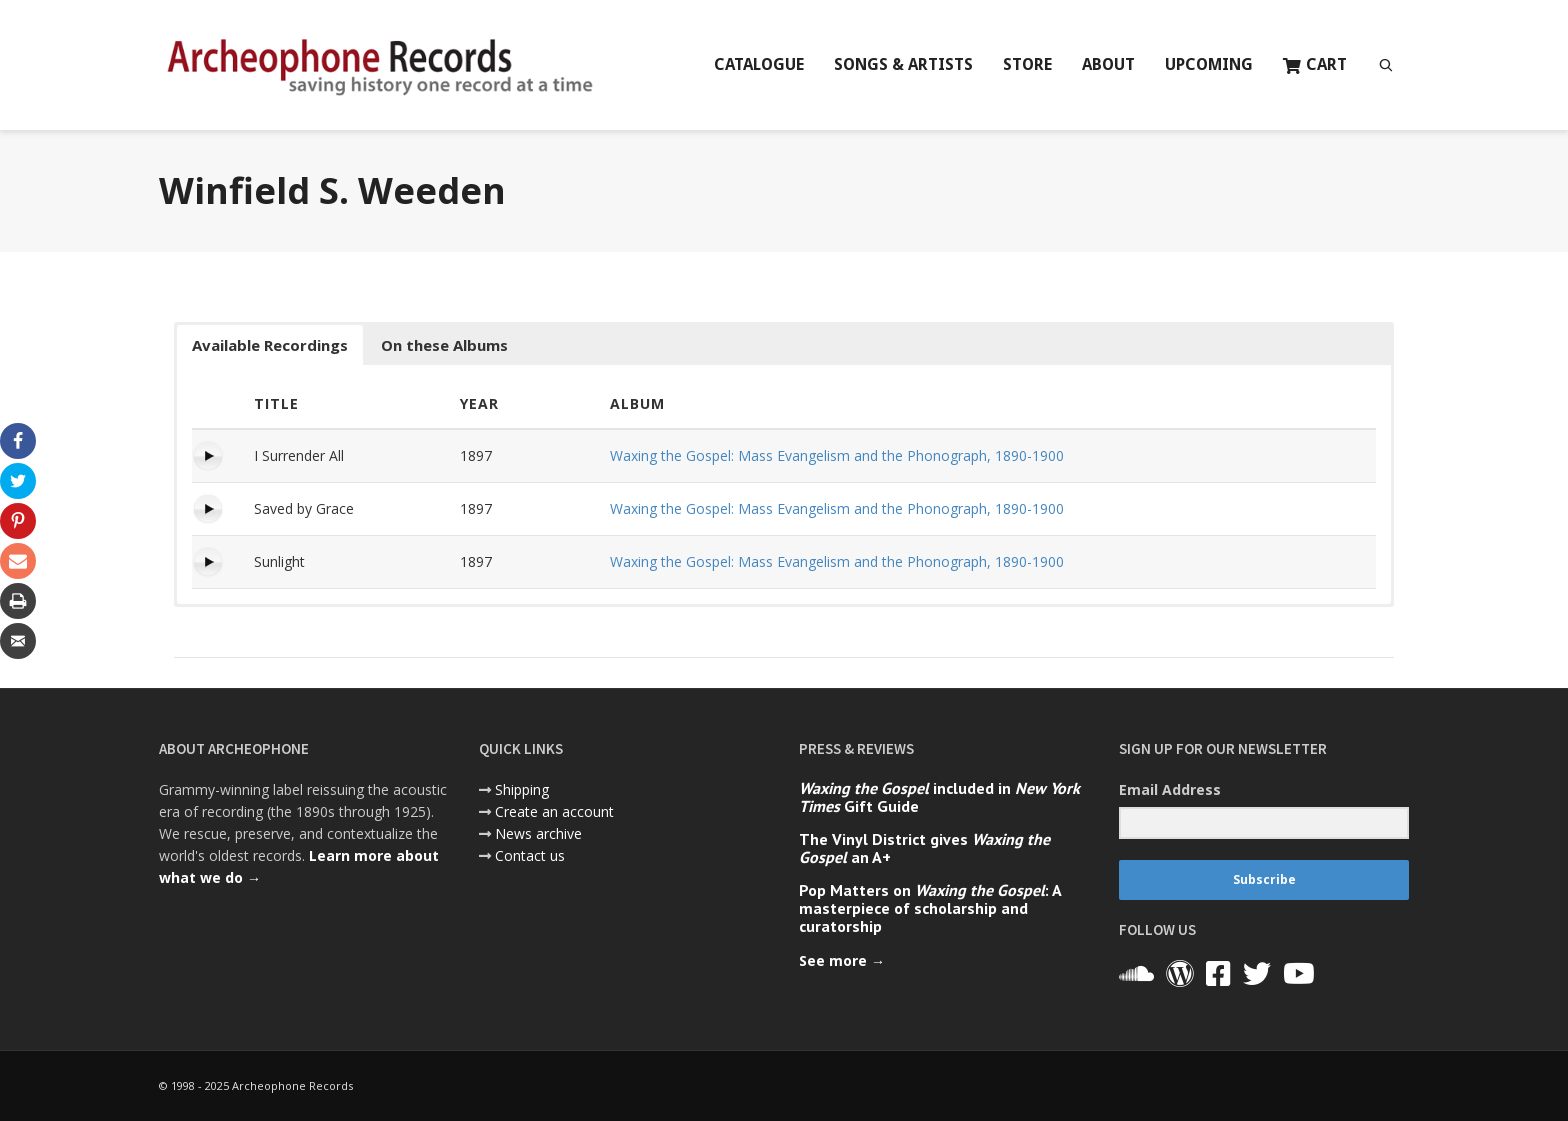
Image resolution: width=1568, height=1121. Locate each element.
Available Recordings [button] (270, 345)
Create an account (554, 811)
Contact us (530, 855)
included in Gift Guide (939, 797)
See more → (842, 960)
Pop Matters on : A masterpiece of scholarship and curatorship (930, 908)
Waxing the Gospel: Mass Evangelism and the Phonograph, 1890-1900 (837, 455)
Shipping (522, 789)
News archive (538, 833)
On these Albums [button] (444, 345)
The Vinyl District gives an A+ (924, 848)
